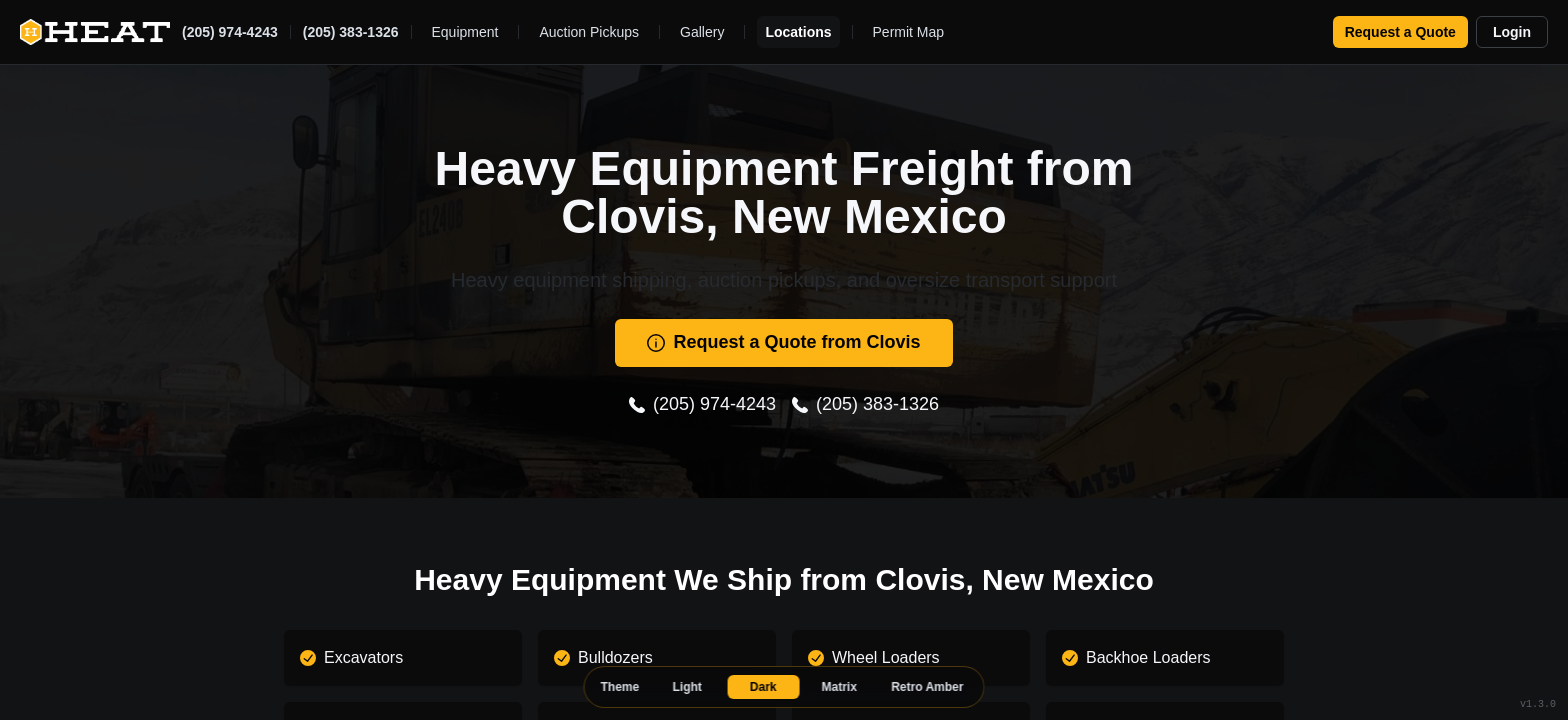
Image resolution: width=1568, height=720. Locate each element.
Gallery (702, 32)
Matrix (839, 687)
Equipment (465, 32)
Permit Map (909, 32)
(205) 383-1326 (351, 32)
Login (1512, 32)
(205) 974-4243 (230, 32)
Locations (798, 32)
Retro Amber (927, 687)
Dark (763, 687)
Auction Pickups (589, 32)
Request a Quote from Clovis (783, 342)
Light (687, 687)
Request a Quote (1400, 32)
